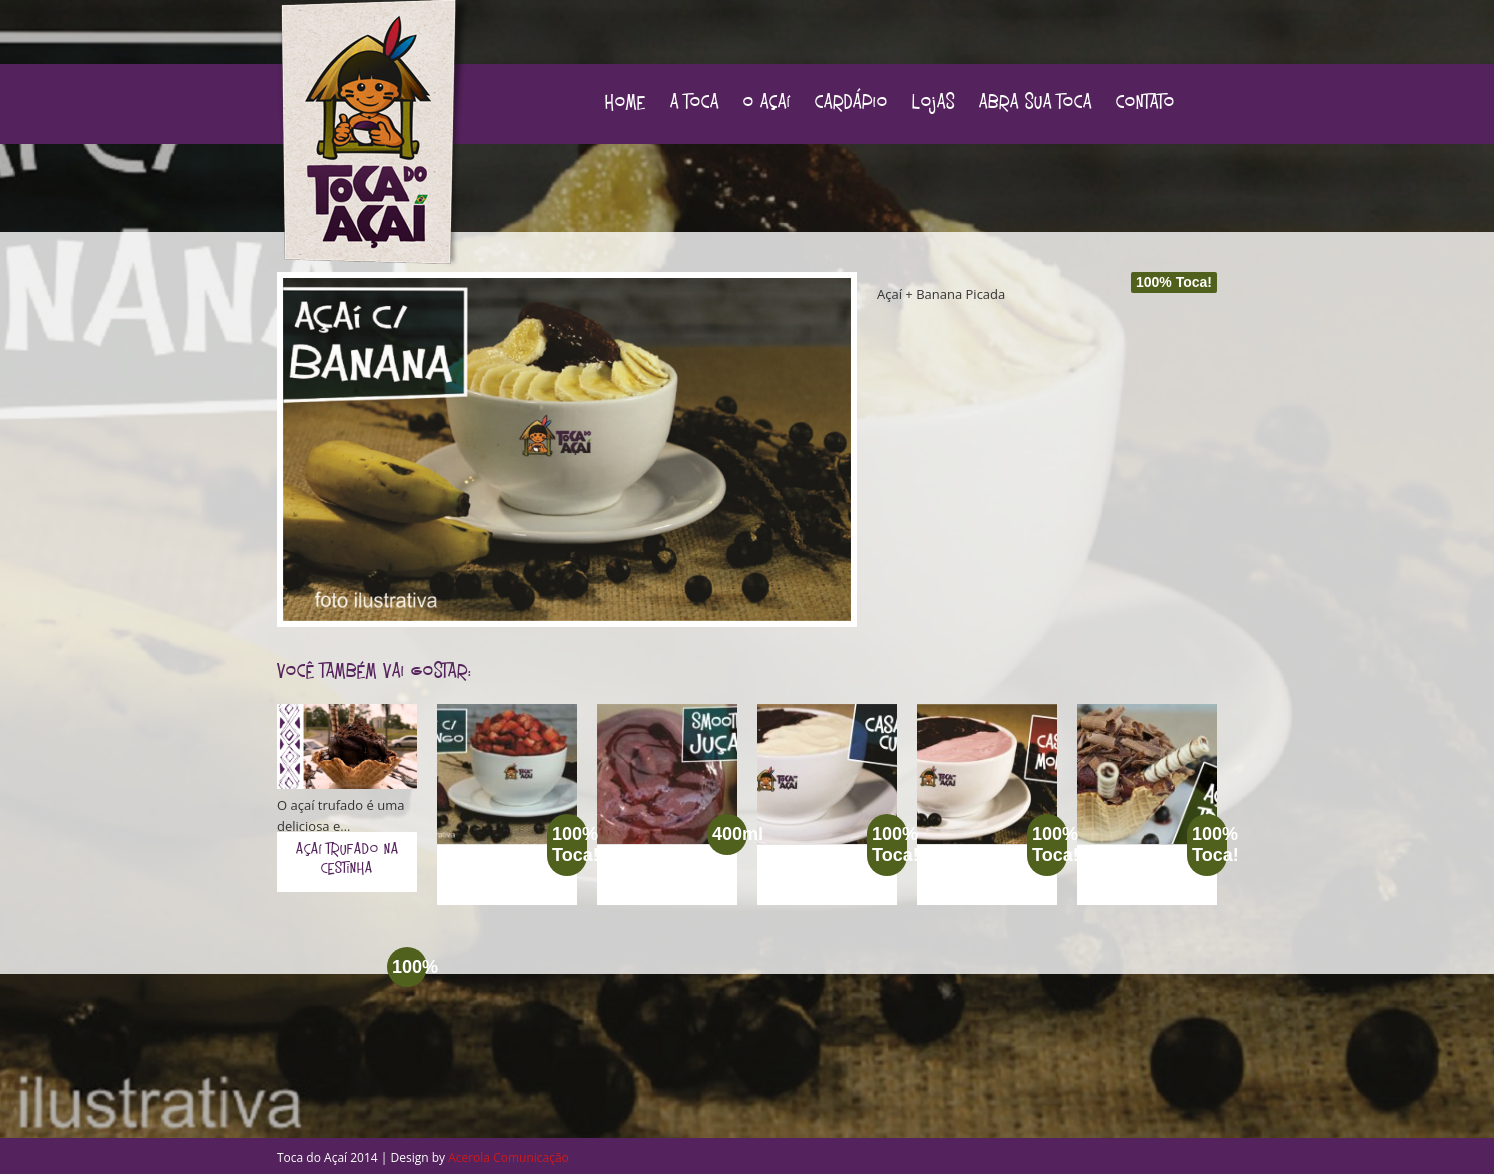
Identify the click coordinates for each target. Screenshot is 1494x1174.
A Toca (694, 104)
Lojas (933, 104)
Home (625, 104)
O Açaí (767, 104)
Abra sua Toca (1035, 104)
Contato (1145, 104)
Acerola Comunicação (508, 1157)
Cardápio (851, 104)
